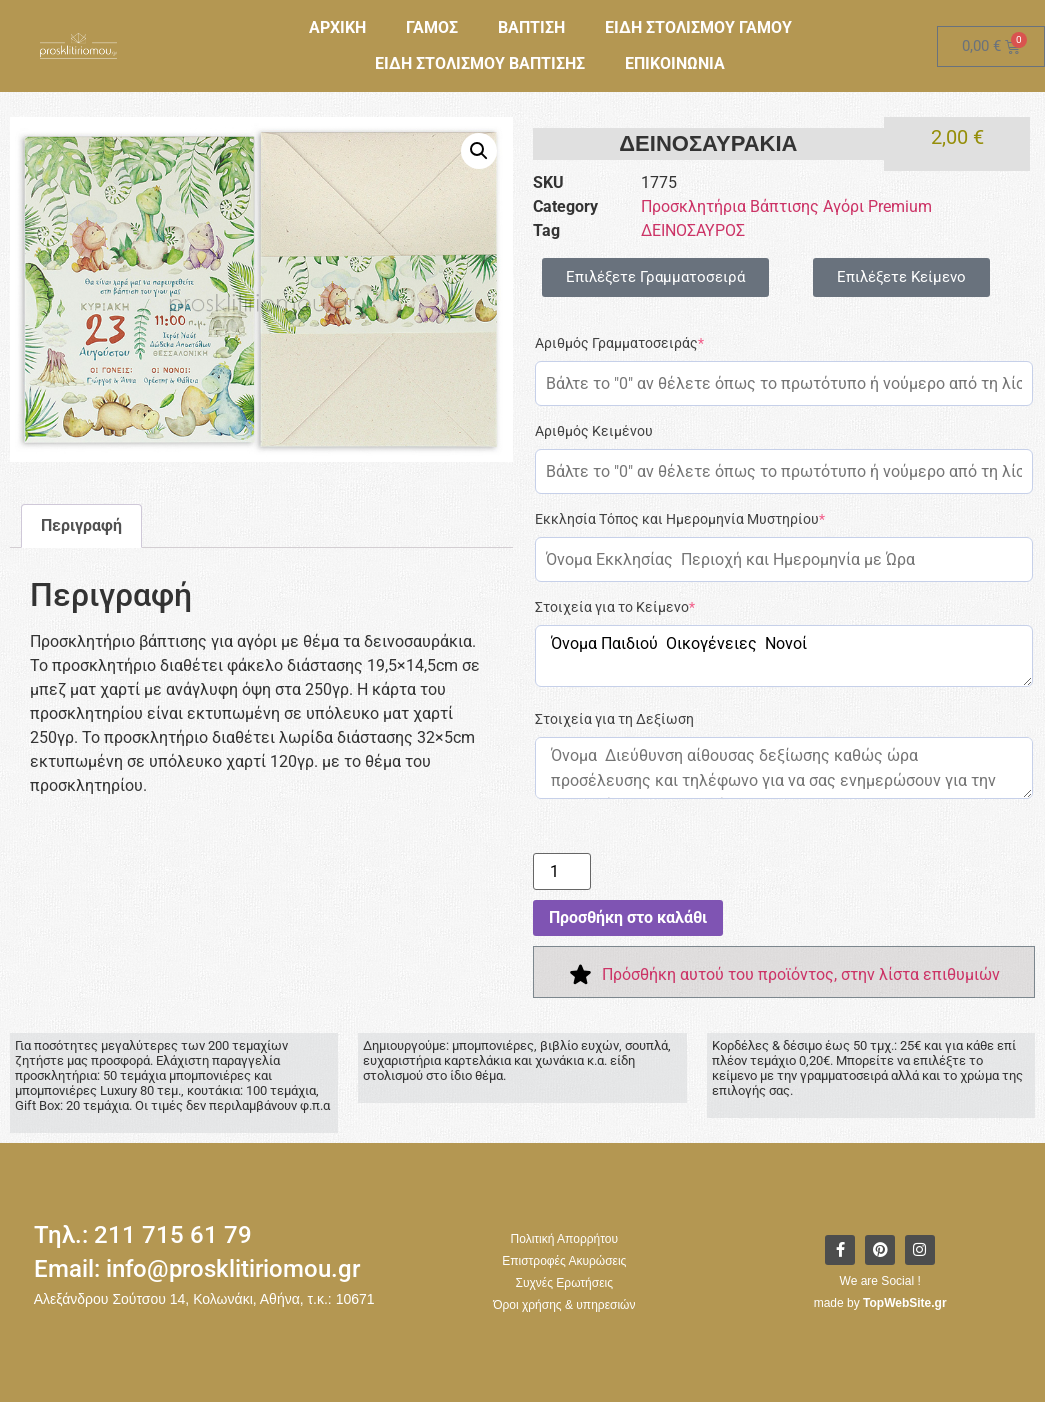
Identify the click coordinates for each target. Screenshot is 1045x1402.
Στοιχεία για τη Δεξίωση (614, 719)
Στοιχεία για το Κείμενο (615, 607)
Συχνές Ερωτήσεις (564, 1283)
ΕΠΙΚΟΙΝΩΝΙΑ (675, 63)
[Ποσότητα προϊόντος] (562, 871)
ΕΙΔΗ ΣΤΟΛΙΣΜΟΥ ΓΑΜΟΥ (698, 27)
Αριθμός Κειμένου (594, 431)
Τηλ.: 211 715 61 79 (143, 1235)
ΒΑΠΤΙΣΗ (531, 27)
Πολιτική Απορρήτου (564, 1239)
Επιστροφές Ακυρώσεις (564, 1261)
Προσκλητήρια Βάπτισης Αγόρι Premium (786, 206)
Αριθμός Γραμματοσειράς (619, 343)
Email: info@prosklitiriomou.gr (197, 1269)
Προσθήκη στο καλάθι (628, 917)
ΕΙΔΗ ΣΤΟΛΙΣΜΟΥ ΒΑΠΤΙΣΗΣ (480, 63)
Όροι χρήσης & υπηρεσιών (564, 1305)
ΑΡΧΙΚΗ (337, 27)
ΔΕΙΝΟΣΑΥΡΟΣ (693, 230)
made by (880, 1303)
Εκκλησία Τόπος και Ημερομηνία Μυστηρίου (680, 519)
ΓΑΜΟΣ (432, 27)
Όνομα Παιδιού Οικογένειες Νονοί (784, 656)
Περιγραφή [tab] (81, 525)
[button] (479, 151)
